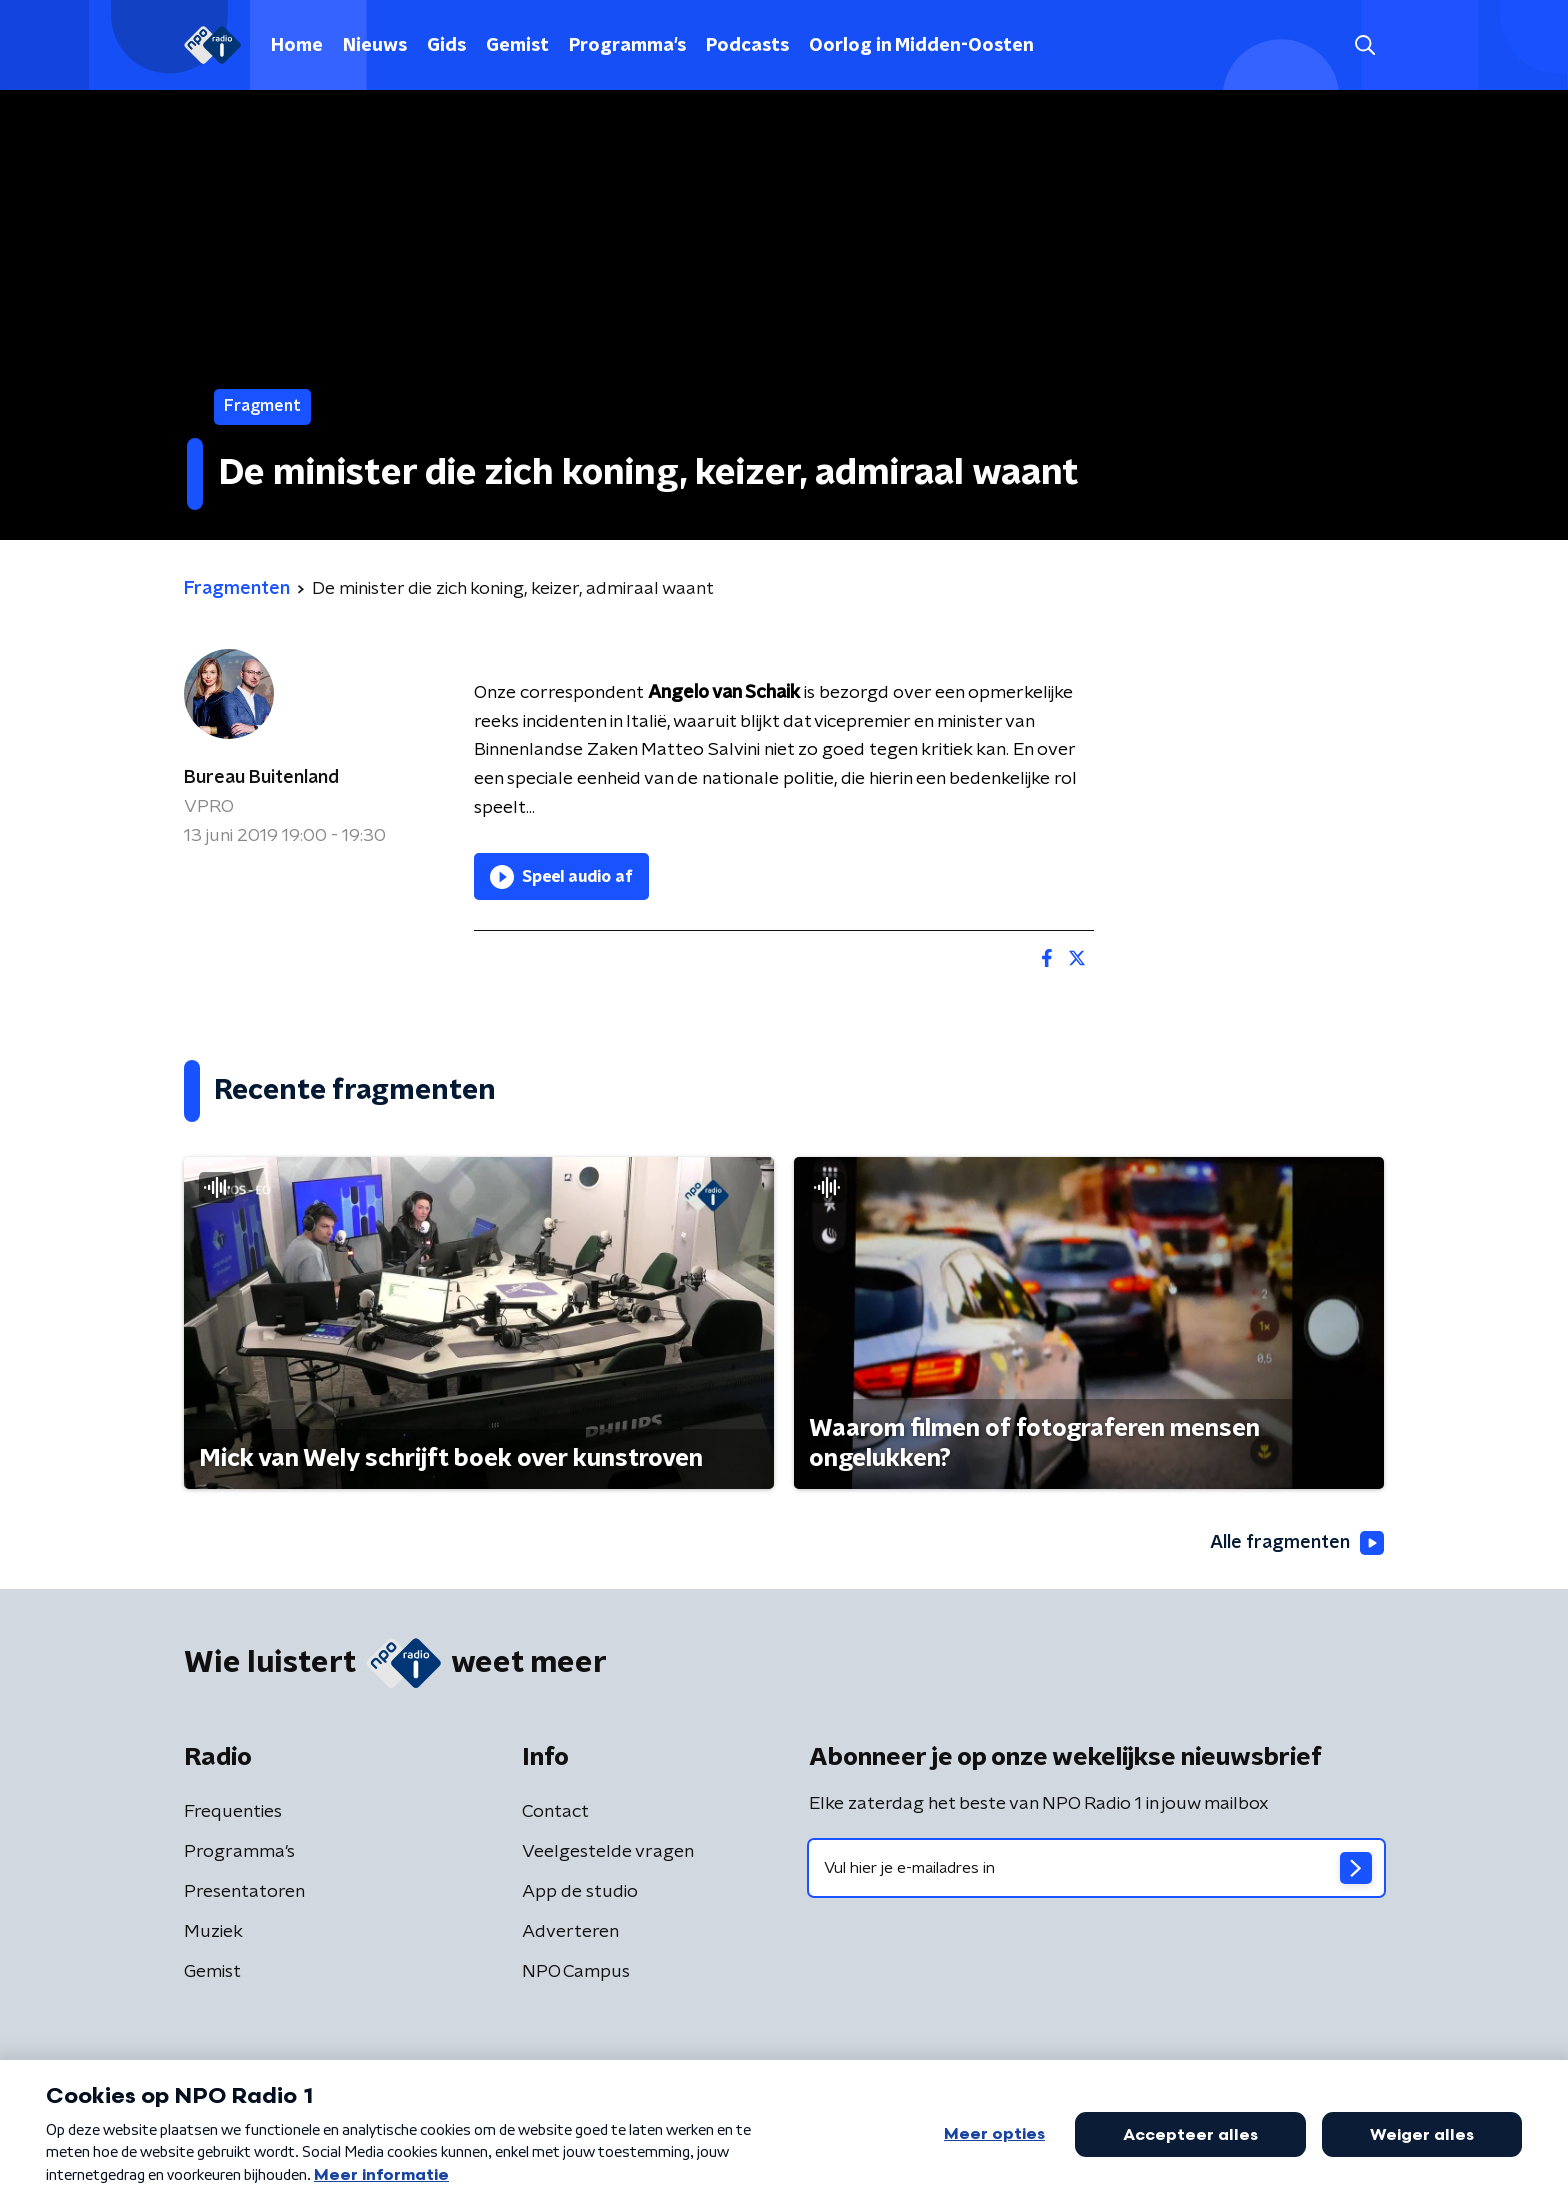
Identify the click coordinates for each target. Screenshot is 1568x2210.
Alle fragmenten (1297, 1543)
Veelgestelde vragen (608, 1852)
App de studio (580, 1892)
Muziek (213, 1932)
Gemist (517, 46)
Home (297, 46)
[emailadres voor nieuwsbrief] (1096, 1868)
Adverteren (570, 1932)
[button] (1364, 45)
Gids (446, 46)
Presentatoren (244, 1892)
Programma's (627, 46)
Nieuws (375, 46)
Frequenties (233, 1812)
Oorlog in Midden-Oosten (921, 46)
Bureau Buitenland (261, 778)
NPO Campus (576, 1972)
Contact (555, 1812)
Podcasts (747, 46)
